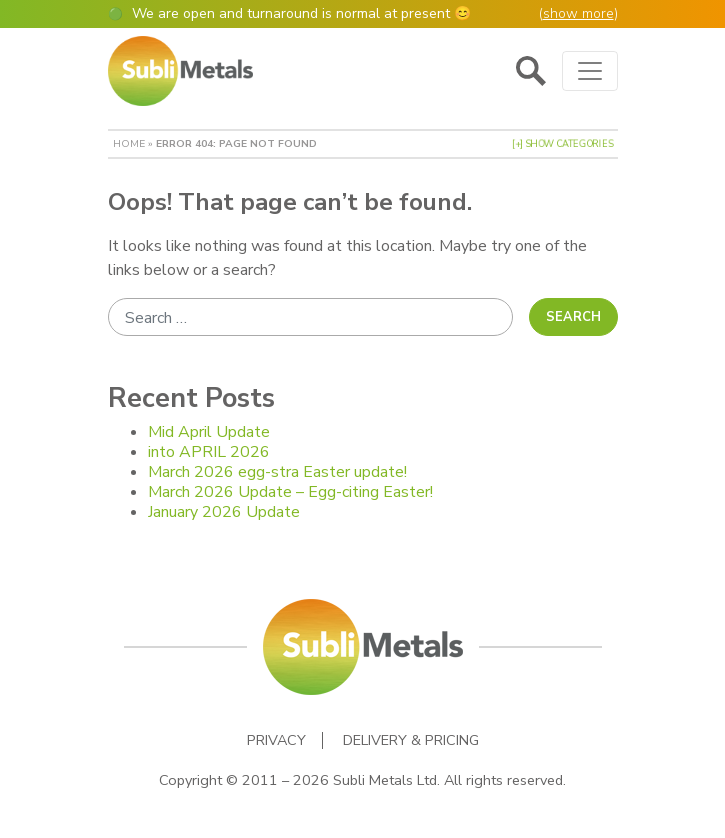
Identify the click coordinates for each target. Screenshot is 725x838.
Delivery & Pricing (411, 740)
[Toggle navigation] (590, 71)
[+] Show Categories (562, 144)
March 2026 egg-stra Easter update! (277, 472)
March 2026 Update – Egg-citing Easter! (290, 492)
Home (129, 143)
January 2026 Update (224, 512)
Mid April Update (209, 432)
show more (578, 13)
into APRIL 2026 (209, 452)
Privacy (276, 740)
